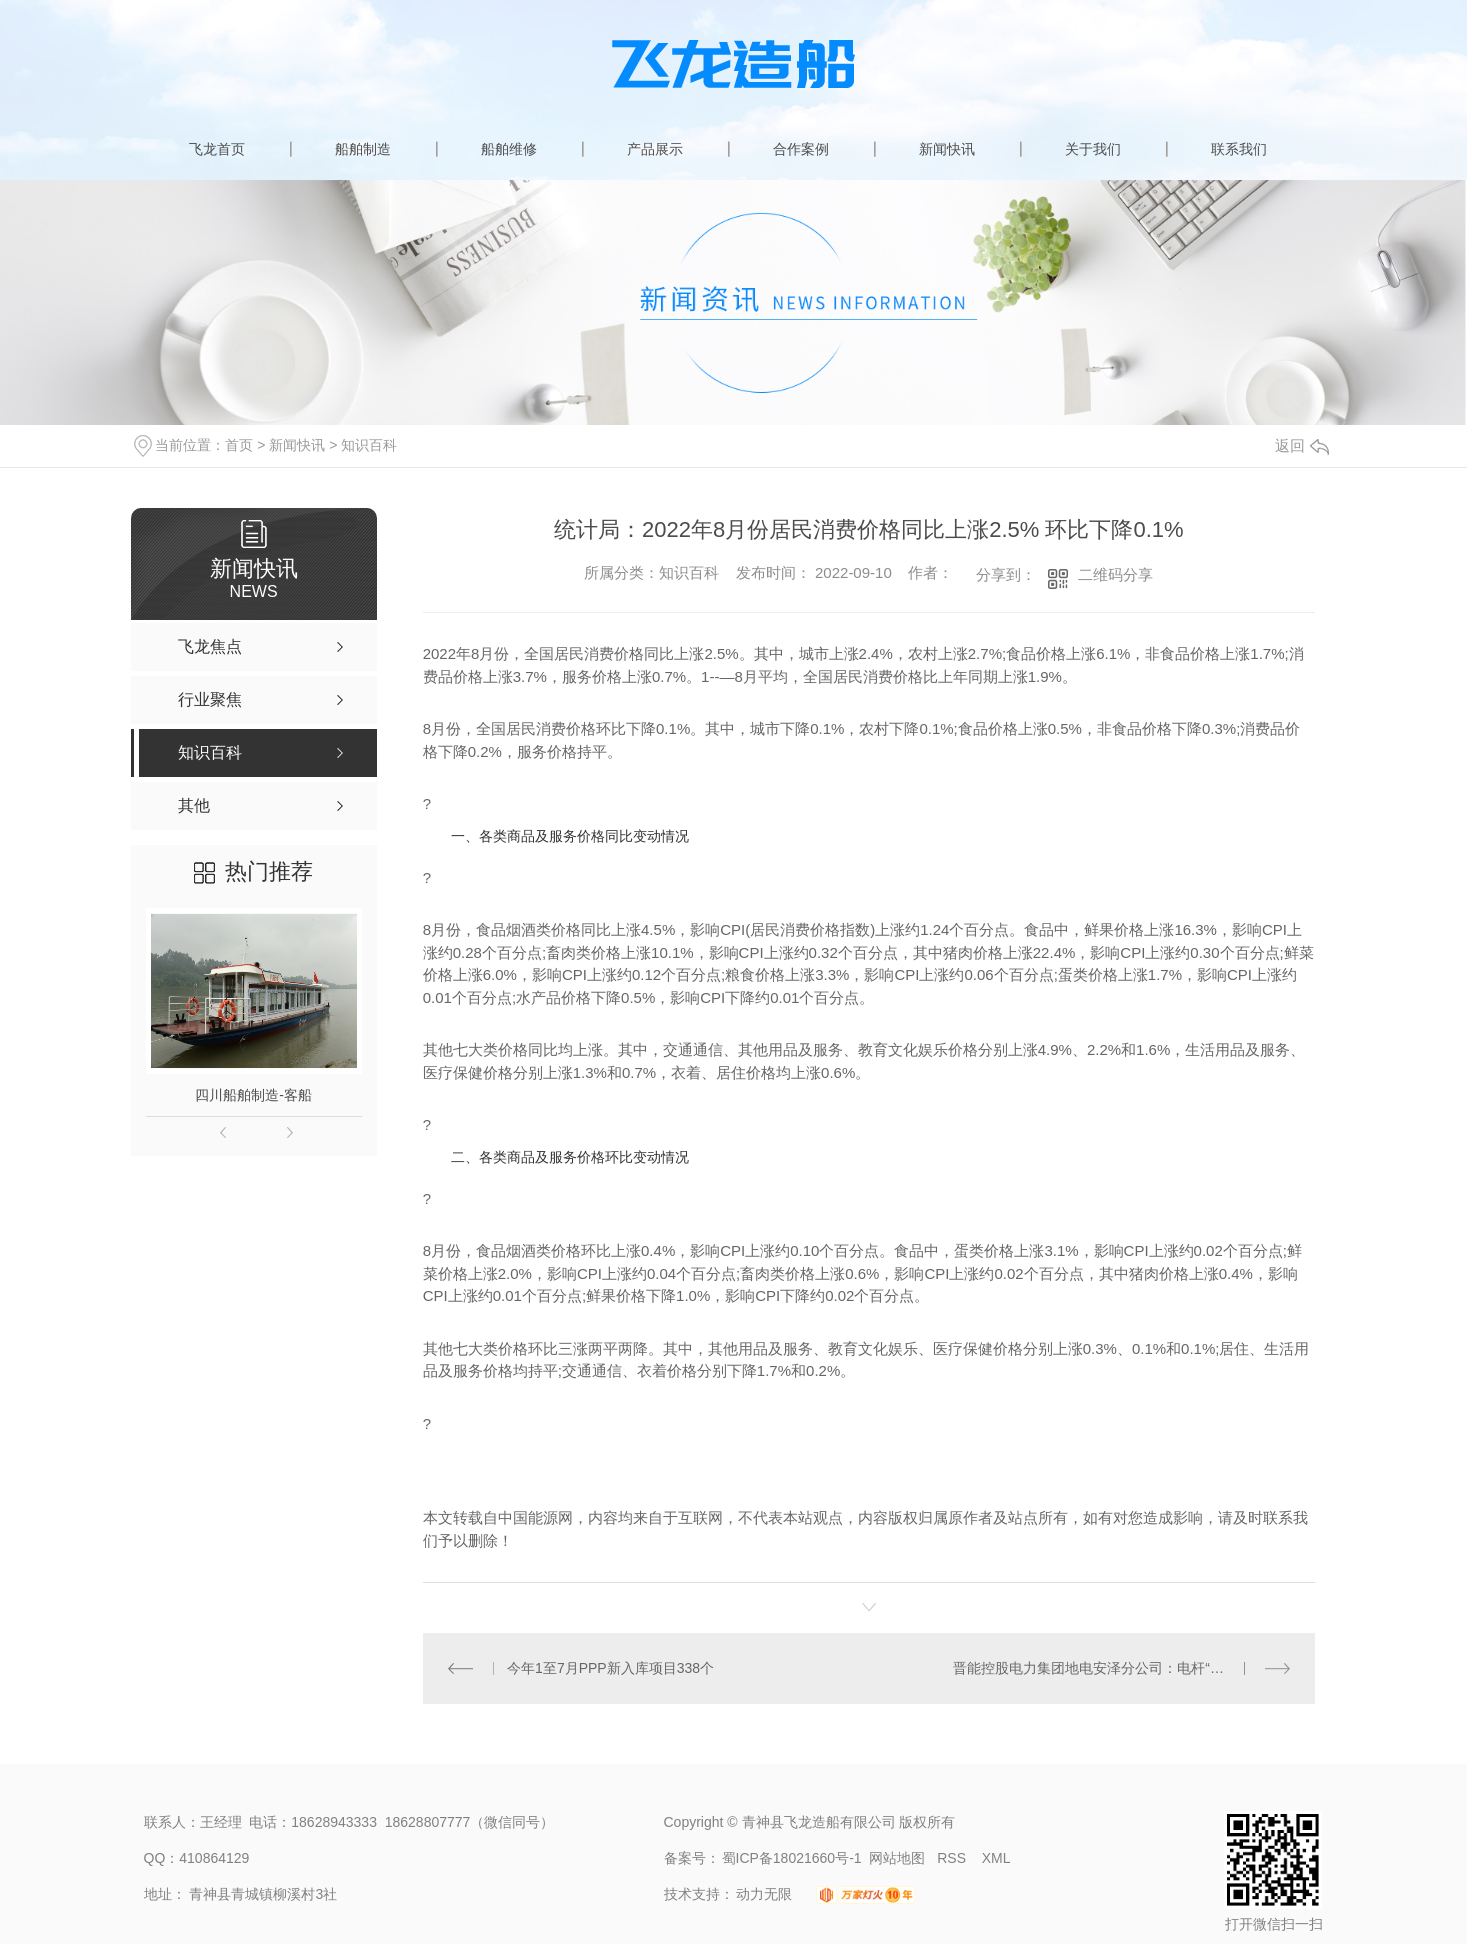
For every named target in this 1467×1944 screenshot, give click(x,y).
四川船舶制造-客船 (253, 1095)
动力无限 (764, 1894)
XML (996, 1858)
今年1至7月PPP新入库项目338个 (610, 1668)
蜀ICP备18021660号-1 (792, 1858)
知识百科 (369, 445)
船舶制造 (363, 149)
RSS (953, 1858)
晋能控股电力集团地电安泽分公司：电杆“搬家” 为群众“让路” (1121, 1668)
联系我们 (1239, 149)
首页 (239, 445)
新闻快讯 (947, 149)
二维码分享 (1115, 574)
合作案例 (801, 149)
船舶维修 (509, 149)
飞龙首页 (217, 149)
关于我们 (1093, 149)
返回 (1302, 445)
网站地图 (897, 1858)
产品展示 (655, 149)
